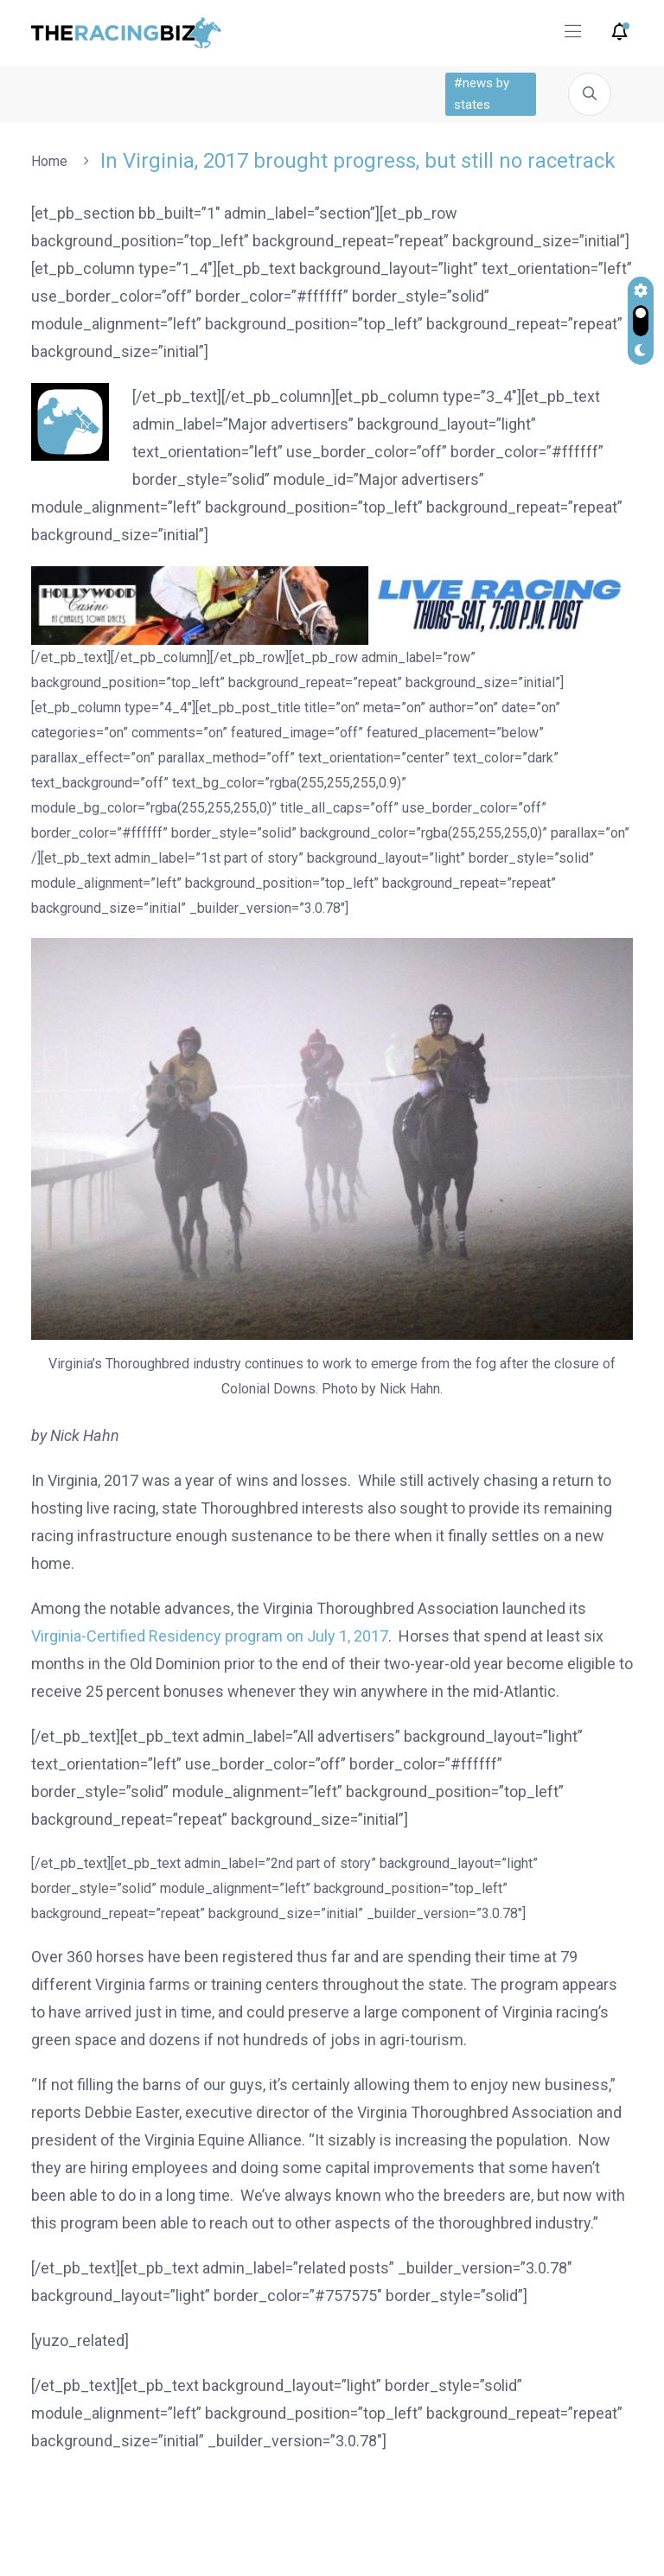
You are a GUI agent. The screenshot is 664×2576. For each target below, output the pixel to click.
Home (52, 161)
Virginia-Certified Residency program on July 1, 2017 (209, 1636)
